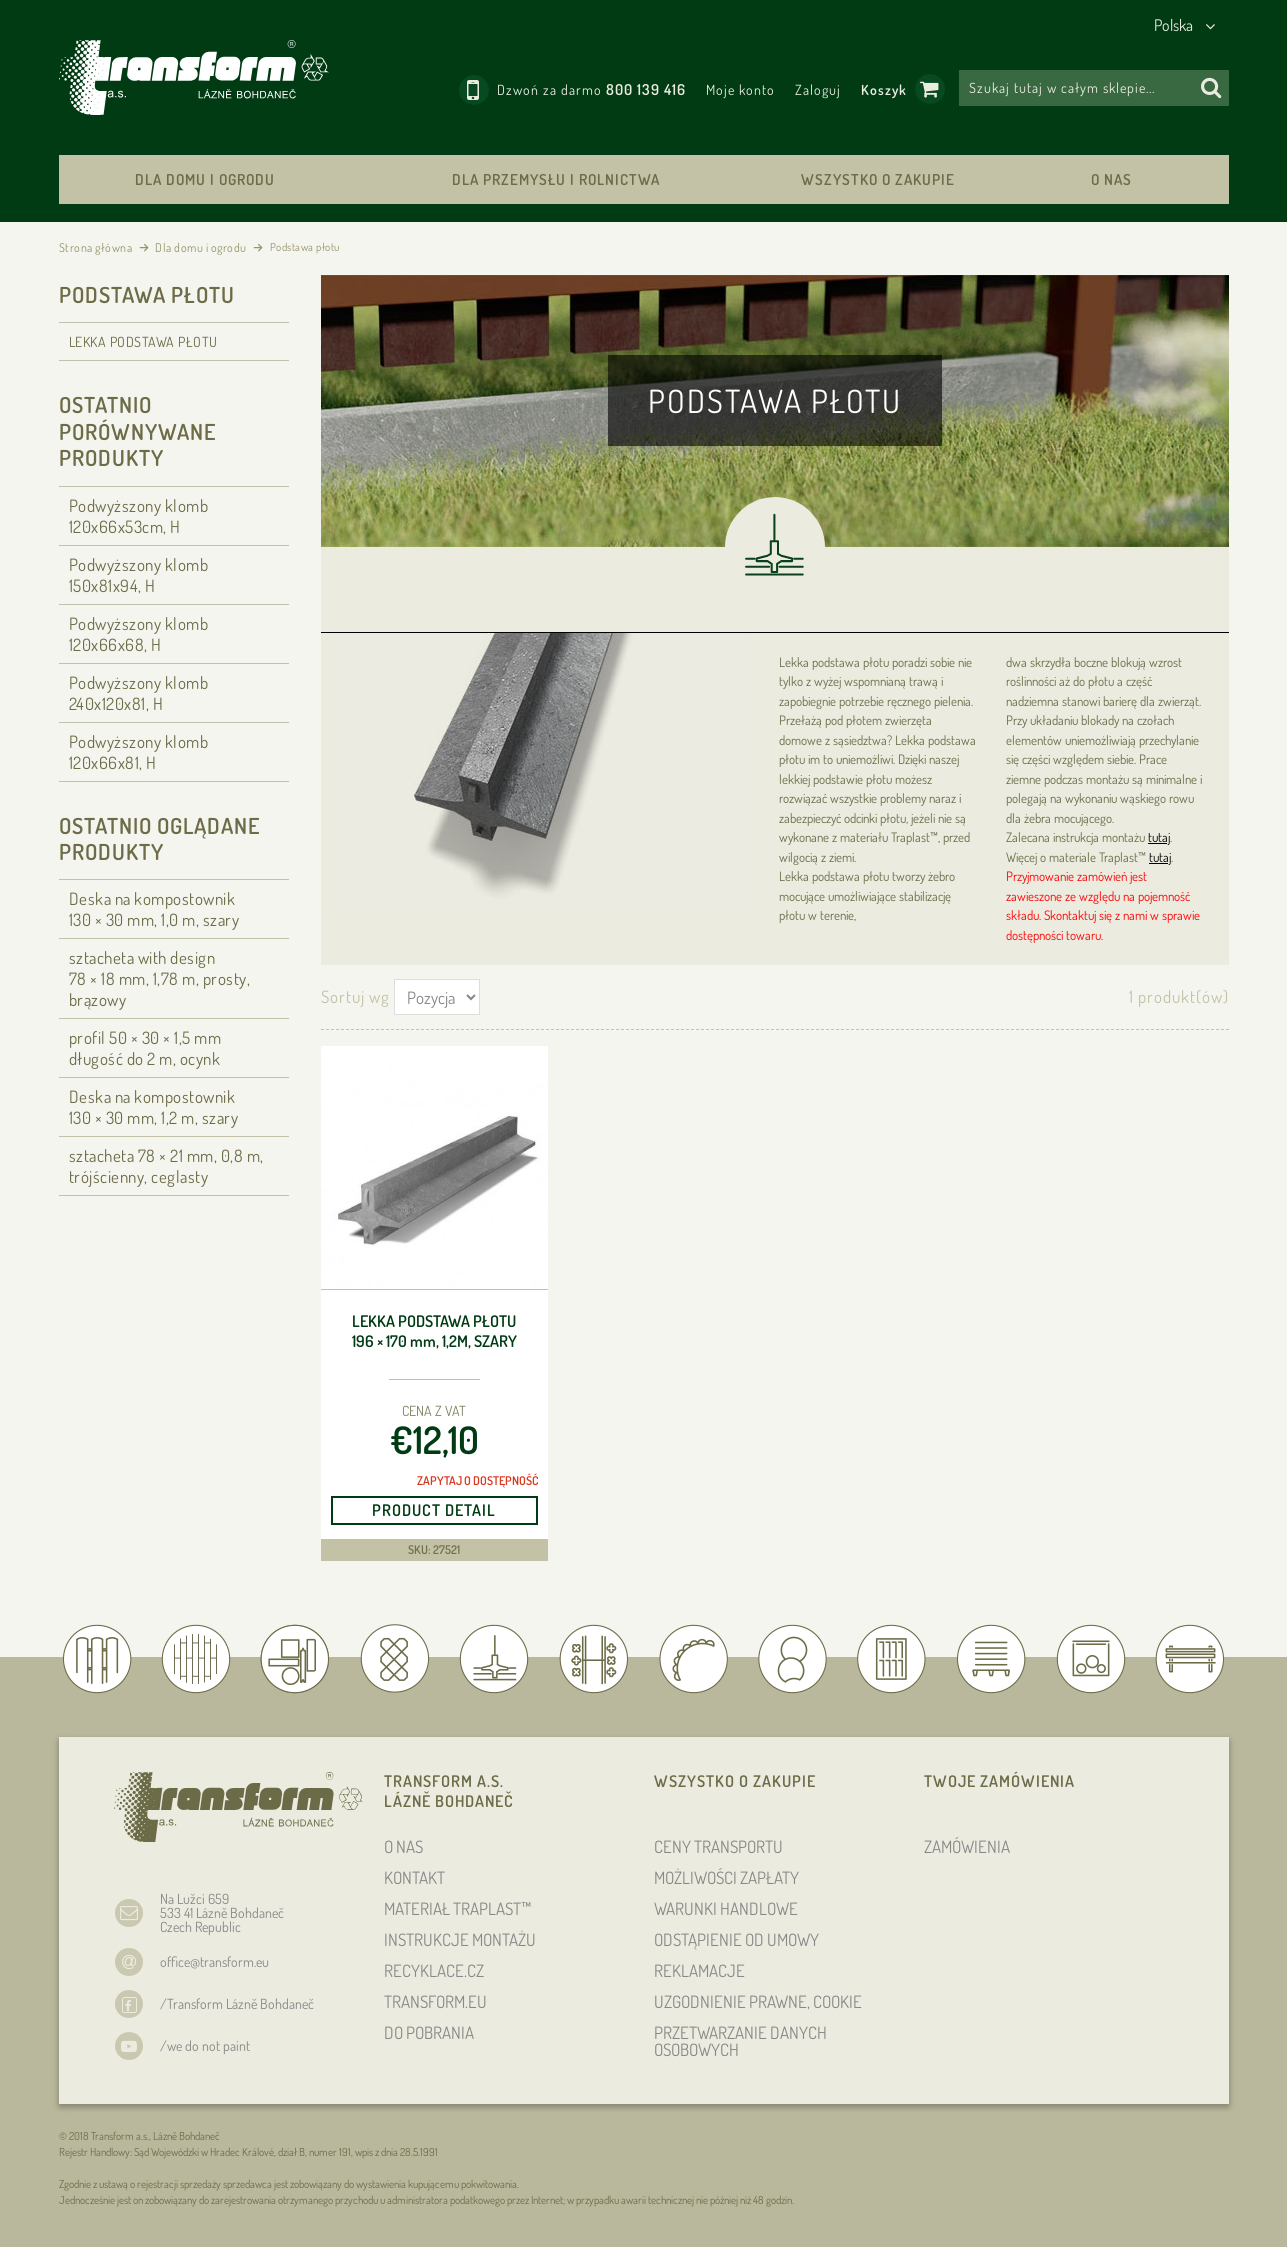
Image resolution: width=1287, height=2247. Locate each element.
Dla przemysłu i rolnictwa (556, 179)
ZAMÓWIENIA (967, 1846)
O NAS (1111, 179)
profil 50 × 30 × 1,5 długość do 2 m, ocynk (145, 1048)
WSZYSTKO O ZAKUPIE (878, 179)
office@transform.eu (214, 1961)
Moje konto (740, 89)
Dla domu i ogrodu (205, 179)
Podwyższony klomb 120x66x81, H (139, 752)
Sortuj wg (355, 996)
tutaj (1159, 837)
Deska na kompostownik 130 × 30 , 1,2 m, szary (154, 1107)
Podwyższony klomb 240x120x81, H (139, 693)
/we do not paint (205, 2045)
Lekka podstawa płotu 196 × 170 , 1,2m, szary (434, 1331)
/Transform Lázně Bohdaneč (237, 2003)
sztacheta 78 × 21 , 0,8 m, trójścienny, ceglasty (166, 1166)
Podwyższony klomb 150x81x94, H (139, 575)
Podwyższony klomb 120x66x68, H (139, 634)
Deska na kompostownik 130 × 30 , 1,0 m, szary (154, 909)
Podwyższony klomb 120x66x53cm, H (139, 516)
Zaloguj (818, 89)
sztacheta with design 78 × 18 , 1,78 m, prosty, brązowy (160, 978)
